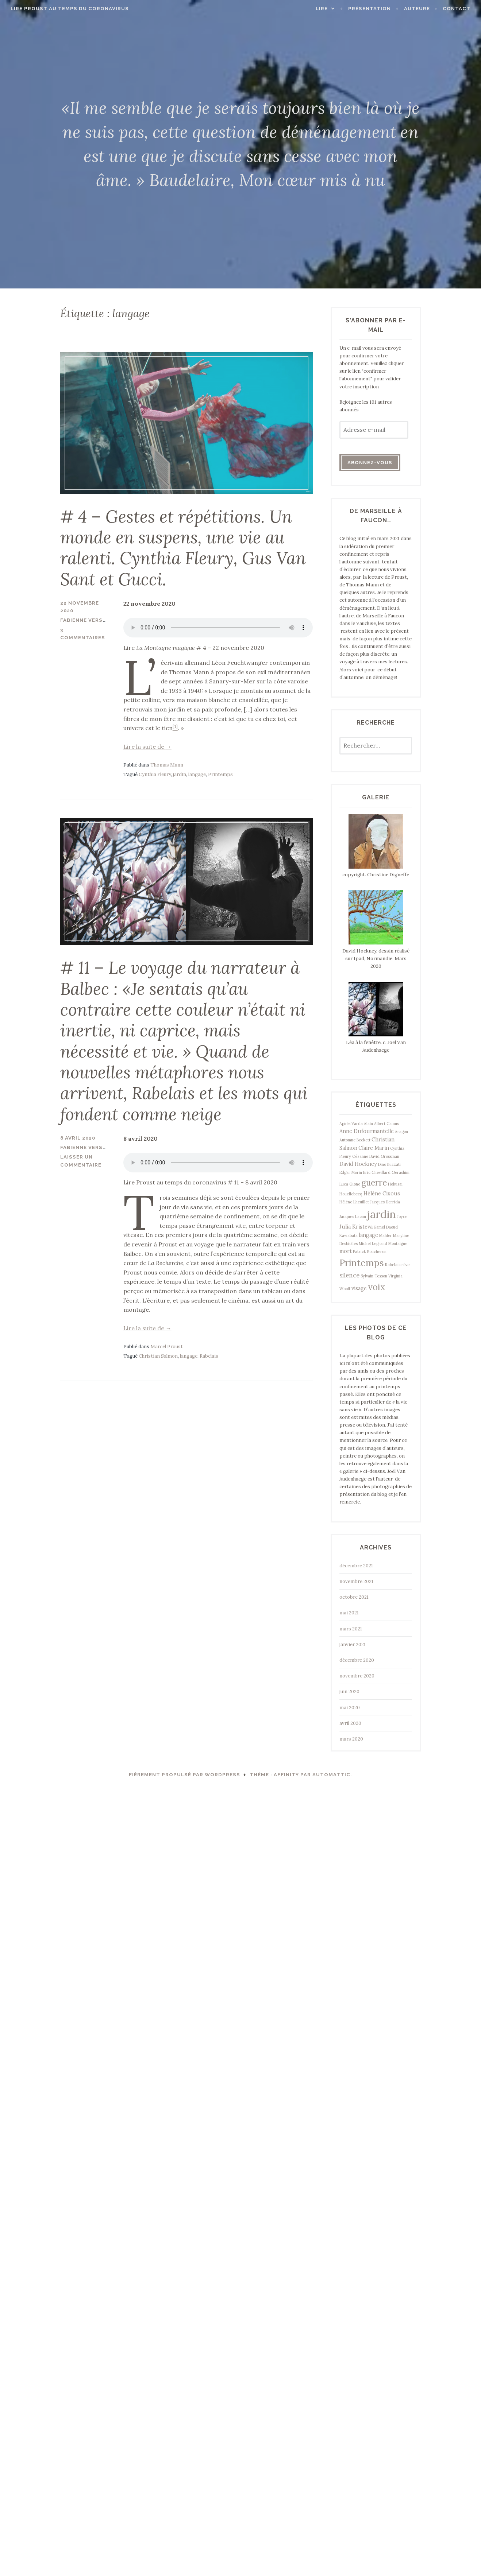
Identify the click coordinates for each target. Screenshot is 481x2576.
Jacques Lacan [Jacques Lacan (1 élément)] (352, 1216)
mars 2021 (350, 1629)
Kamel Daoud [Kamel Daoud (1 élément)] (386, 1227)
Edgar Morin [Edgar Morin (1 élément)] (350, 1172)
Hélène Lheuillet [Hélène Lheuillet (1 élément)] (354, 1201)
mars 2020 (351, 1739)
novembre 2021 (356, 1581)
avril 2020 (350, 1723)
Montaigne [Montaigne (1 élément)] (397, 1243)
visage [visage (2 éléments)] (359, 1288)
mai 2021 (349, 1613)
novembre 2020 (356, 1676)
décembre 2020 (356, 1660)
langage (197, 773)
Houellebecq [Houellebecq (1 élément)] (350, 1193)
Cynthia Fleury (155, 773)
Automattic (331, 1774)
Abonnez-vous (369, 462)
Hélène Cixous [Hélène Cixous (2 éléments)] (381, 1193)
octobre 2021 (354, 1597)
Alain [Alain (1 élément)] (368, 1123)
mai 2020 (349, 1707)
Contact (458, 8)
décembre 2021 (356, 1566)
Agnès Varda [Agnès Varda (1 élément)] (351, 1123)
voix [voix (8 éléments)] (376, 1287)
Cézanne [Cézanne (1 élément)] (360, 1156)
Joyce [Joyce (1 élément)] (402, 1216)
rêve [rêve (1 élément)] (405, 1264)
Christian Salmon (158, 1352)
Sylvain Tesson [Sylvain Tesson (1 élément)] (374, 1276)
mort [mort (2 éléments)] (345, 1251)
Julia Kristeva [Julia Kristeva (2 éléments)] (356, 1226)
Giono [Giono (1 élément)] (354, 1184)
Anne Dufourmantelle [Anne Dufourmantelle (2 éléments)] (366, 1131)
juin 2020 (349, 1691)
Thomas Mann (166, 763)
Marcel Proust (166, 1343)
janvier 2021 (352, 1644)
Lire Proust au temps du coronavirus (68, 8)
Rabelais (209, 1352)
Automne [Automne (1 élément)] (347, 1139)
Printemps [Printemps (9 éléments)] (361, 1263)
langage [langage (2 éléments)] (368, 1235)
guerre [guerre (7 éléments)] (374, 1182)
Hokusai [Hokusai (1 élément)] (395, 1184)
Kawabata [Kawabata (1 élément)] (348, 1235)
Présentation (370, 8)
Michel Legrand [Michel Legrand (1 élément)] (373, 1243)
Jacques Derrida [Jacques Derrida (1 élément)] (385, 1201)
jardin (179, 773)
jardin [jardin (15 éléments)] (381, 1214)
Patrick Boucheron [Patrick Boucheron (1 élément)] (369, 1251)
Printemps (220, 773)
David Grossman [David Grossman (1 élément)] (384, 1156)
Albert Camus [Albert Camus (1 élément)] (386, 1123)
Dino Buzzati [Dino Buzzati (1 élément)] (389, 1164)
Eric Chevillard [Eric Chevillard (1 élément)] (376, 1172)
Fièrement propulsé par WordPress (184, 1774)
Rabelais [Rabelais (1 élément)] (392, 1264)
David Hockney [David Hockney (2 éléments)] (358, 1164)
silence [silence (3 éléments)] (349, 1275)
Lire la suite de (147, 745)
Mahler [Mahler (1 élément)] (385, 1235)
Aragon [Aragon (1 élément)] (401, 1131)
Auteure (418, 8)
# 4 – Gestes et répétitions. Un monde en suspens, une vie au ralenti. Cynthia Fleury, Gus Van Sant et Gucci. (184, 547)
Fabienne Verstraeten (94, 619)
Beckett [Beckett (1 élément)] (363, 1139)
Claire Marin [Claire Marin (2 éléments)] (373, 1148)
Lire (323, 8)
